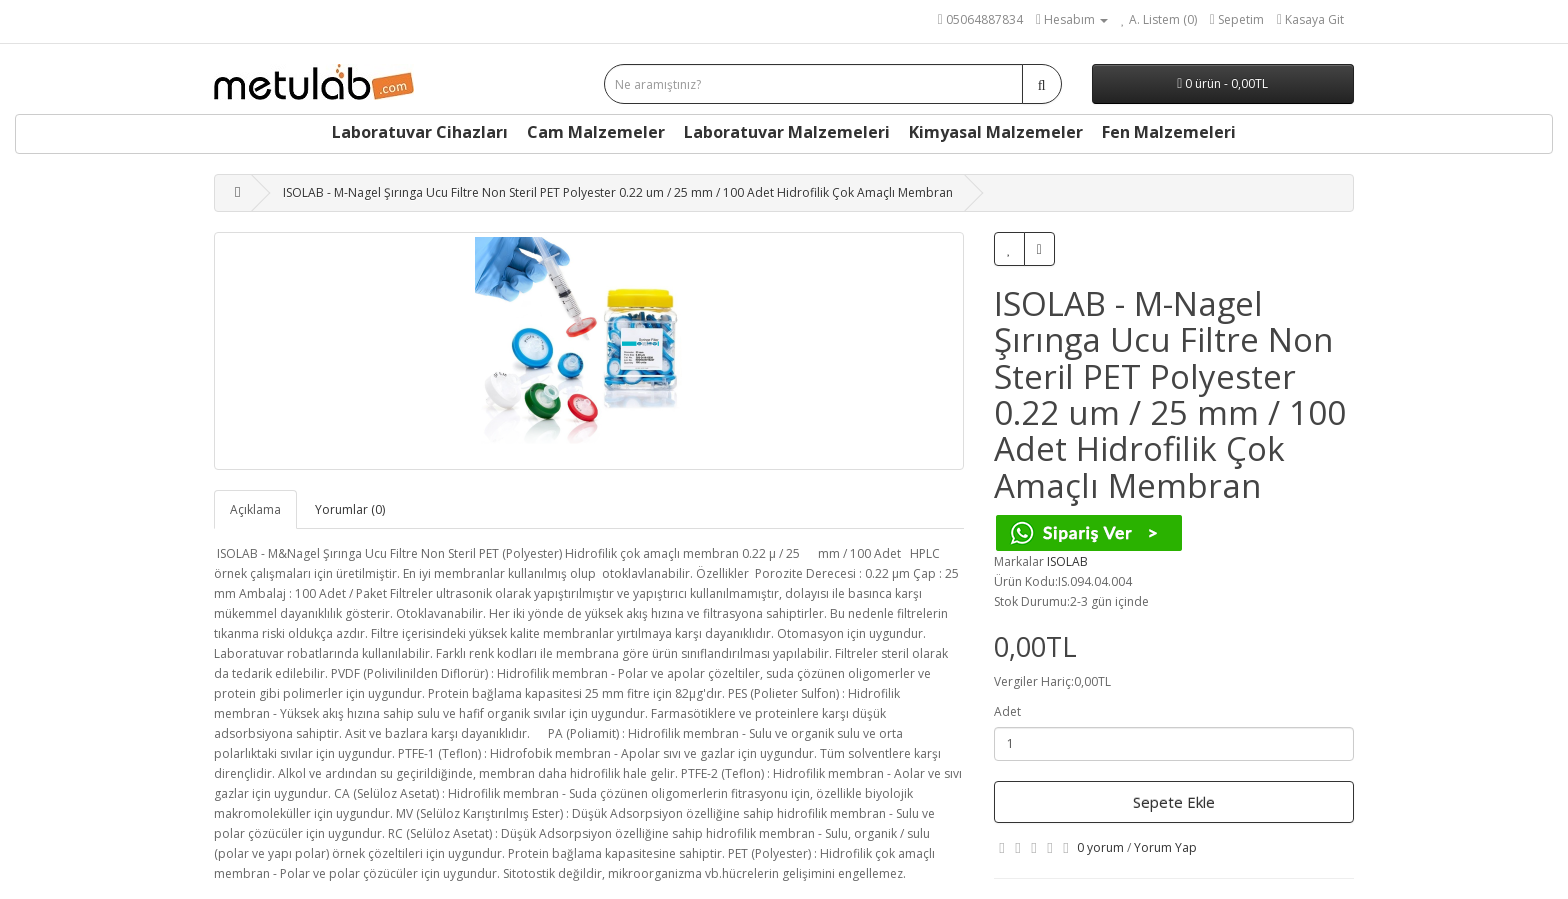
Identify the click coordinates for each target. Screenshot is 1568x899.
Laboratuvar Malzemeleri (787, 132)
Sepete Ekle (1174, 802)
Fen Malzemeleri (1169, 132)
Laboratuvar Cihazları (420, 132)
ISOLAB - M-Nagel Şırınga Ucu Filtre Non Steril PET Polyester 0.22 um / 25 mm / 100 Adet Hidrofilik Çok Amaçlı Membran (618, 192)
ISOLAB (1067, 561)
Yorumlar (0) (350, 509)
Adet (1007, 711)
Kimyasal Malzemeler (996, 132)
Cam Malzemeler (596, 132)
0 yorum (1100, 847)
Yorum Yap (1165, 847)
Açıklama (255, 509)
